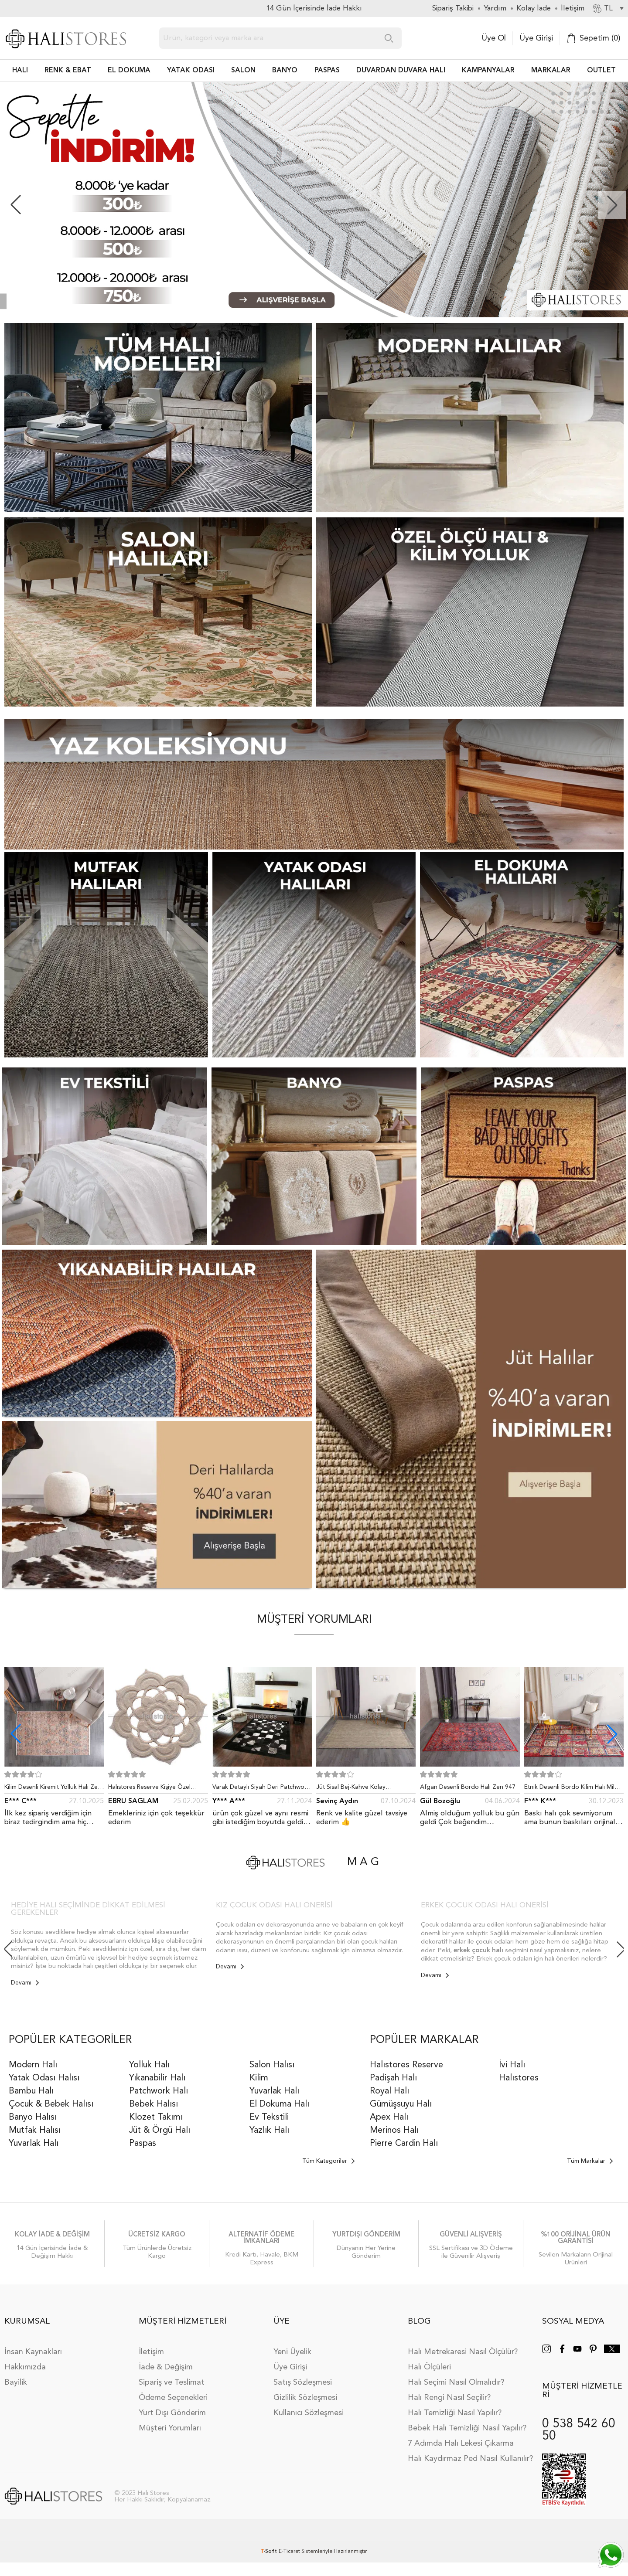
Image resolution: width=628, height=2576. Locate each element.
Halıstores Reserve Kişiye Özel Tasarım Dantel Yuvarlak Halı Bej (152, 1789)
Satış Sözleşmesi (302, 2382)
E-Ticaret (289, 2551)
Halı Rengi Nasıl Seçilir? (449, 2398)
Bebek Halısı (153, 2104)
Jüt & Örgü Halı (159, 2130)
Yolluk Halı (149, 2065)
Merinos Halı (394, 2130)
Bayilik (15, 2382)
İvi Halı (512, 2065)
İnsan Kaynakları (33, 2352)
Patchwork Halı (158, 2091)
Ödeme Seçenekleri (173, 2398)
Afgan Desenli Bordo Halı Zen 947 (467, 1787)
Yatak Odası (191, 70)
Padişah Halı (393, 2078)
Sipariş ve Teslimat (172, 2382)
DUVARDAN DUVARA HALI (400, 70)
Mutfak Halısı (35, 2130)
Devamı (25, 1983)
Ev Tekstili (269, 2117)
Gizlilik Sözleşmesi (305, 2398)
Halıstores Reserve (406, 2065)
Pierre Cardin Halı (404, 2143)
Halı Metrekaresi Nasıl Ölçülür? (463, 2352)
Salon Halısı (271, 2065)
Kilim (258, 2078)
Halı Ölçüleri (429, 2367)
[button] (612, 205)
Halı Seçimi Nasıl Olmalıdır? (456, 2382)
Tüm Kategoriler (328, 2161)
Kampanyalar (488, 70)
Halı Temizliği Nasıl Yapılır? (455, 2413)
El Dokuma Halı (279, 2104)
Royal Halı (389, 2091)
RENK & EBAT (67, 70)
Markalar (550, 70)
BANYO (284, 70)
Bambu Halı (31, 2091)
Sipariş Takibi (453, 8)
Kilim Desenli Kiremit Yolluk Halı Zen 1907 (52, 1789)
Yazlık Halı (269, 2130)
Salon (243, 70)
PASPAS (327, 70)
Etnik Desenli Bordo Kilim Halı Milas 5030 (572, 1789)
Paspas (142, 2143)
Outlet (601, 70)
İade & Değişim (166, 2367)
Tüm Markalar (590, 2161)
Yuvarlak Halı (33, 2143)
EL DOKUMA (129, 70)
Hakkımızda (25, 2367)
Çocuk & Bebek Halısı (51, 2104)
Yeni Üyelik (292, 2352)
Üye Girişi (536, 38)
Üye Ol (493, 38)
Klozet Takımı (156, 2117)
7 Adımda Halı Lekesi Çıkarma (461, 2443)
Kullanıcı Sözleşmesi (308, 2413)
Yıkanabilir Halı (157, 2078)
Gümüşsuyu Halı (401, 2104)
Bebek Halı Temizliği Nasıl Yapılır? (467, 2428)
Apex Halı (389, 2117)
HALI (20, 70)
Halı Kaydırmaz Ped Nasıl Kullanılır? (470, 2459)
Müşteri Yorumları (170, 2428)
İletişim (151, 2352)
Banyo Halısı (33, 2117)
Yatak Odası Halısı (44, 2078)
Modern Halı (33, 2065)
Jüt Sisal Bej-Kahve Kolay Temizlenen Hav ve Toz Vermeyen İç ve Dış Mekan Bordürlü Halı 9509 (366, 1789)
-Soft (269, 2551)
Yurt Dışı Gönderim (172, 2413)
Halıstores (519, 2078)
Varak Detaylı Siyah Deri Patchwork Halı (261, 1789)
